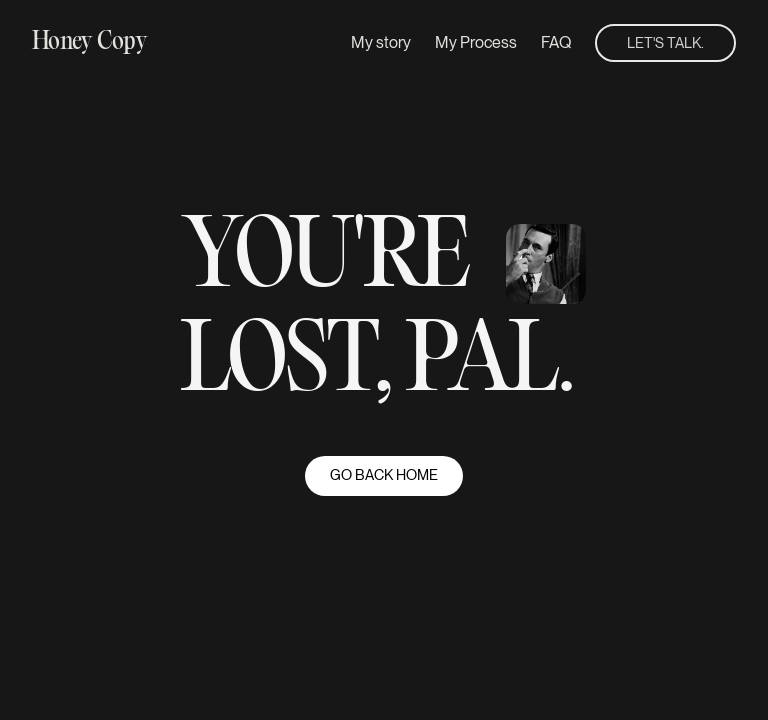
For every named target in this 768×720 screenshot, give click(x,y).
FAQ (556, 43)
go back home (384, 474)
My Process (476, 43)
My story (381, 43)
